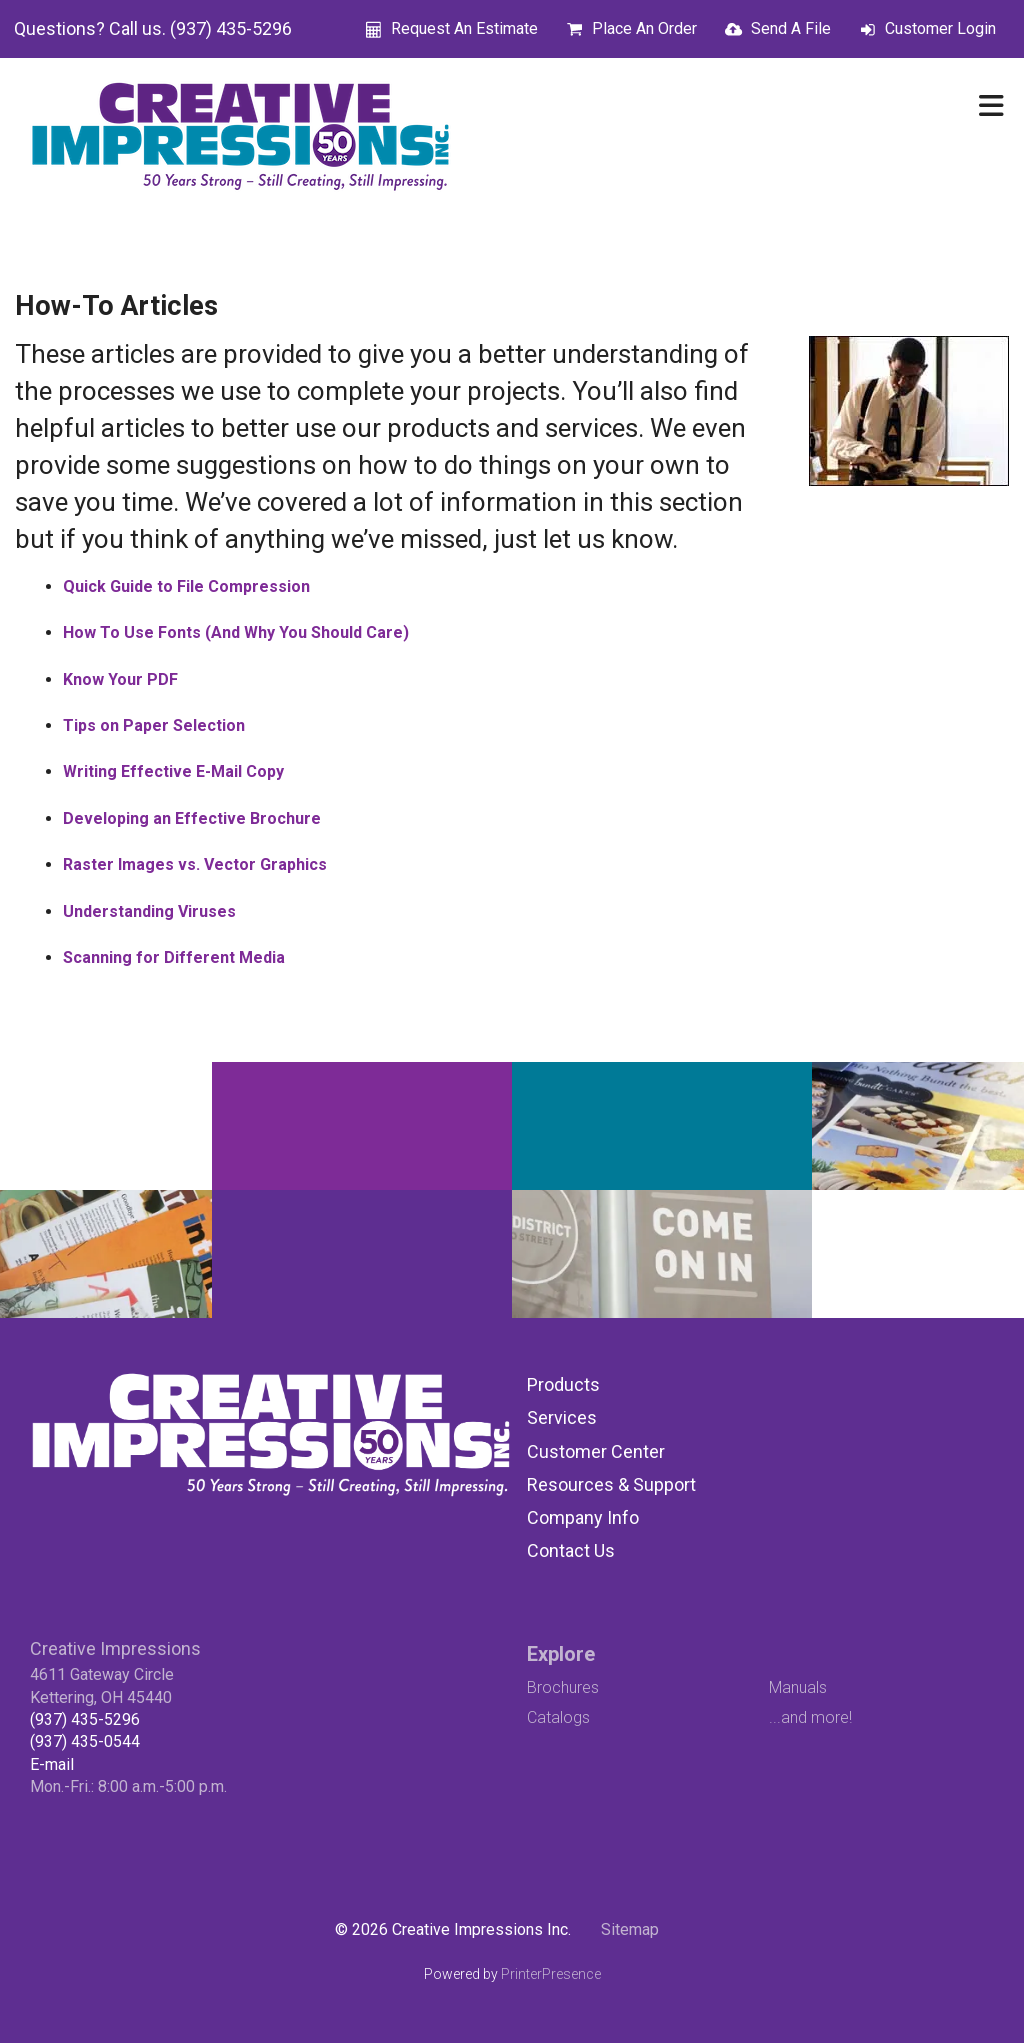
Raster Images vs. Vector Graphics (195, 864)
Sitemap (630, 1929)
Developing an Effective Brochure (192, 818)
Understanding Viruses (149, 911)
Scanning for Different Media (174, 957)
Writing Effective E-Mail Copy (173, 771)
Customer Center (596, 1451)
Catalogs (558, 1717)
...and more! (810, 1717)
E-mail (52, 1764)
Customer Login (940, 28)
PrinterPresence (551, 1974)
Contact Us (571, 1550)
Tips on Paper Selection (154, 725)
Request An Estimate (464, 28)
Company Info (583, 1517)
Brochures (563, 1687)
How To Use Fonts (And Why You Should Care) (236, 632)
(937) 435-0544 (85, 1741)
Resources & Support (611, 1484)
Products (563, 1384)
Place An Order (644, 28)
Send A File (791, 28)
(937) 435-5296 (85, 1719)
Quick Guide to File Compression (186, 586)
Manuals (798, 1687)
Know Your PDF (120, 679)
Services (562, 1417)
